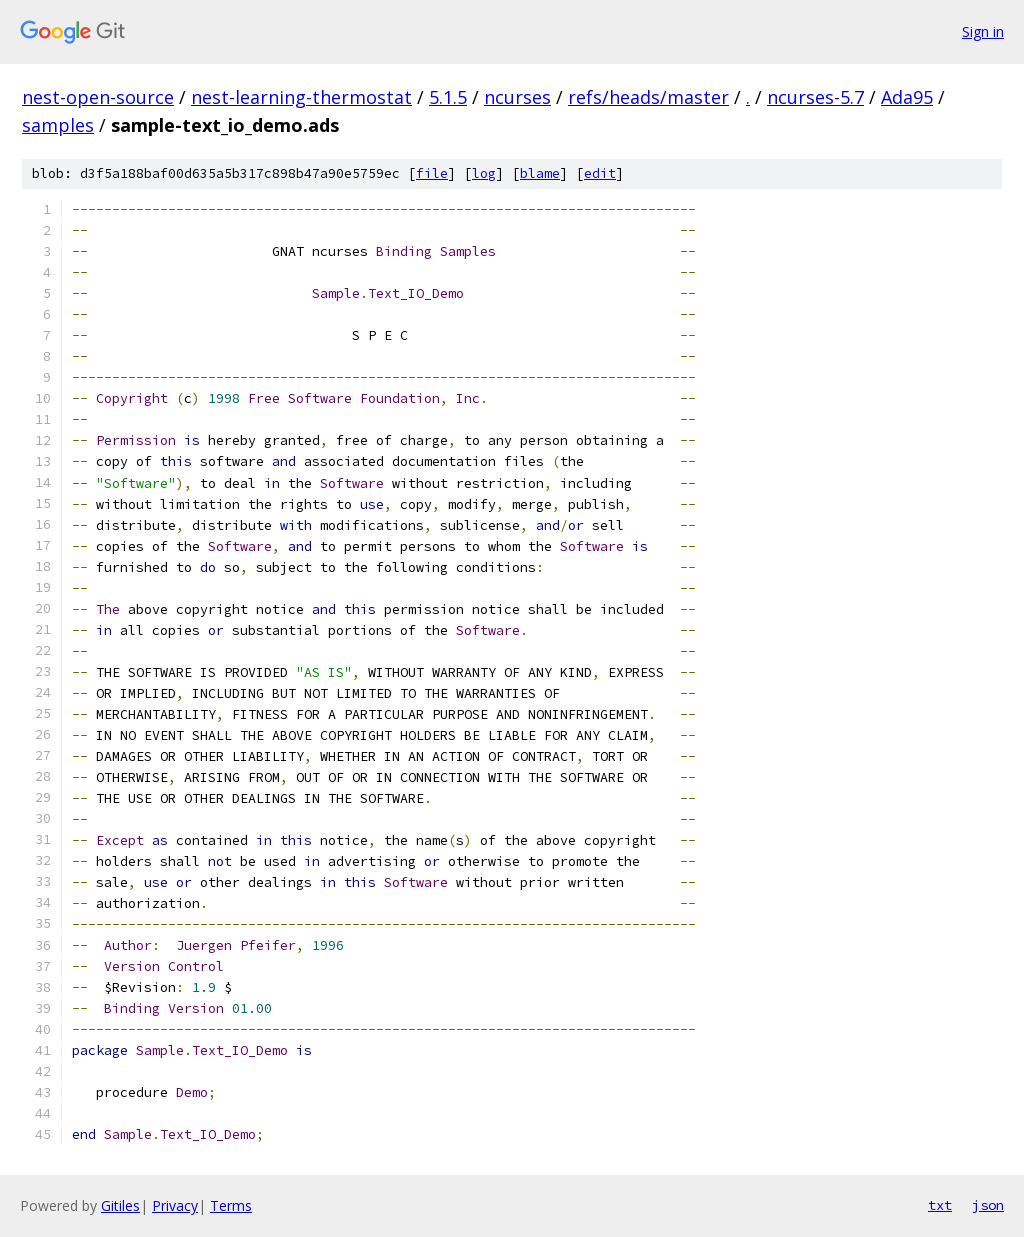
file (432, 173)
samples (58, 125)
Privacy (175, 1205)
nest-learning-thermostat (301, 97)
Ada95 (907, 97)
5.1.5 (448, 97)
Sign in (983, 31)
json (988, 1205)
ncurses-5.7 (815, 97)
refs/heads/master (648, 97)
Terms (231, 1205)
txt (940, 1205)
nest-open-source (98, 97)
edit (600, 173)
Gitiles (120, 1205)
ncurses (517, 97)
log (484, 173)
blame (540, 173)
